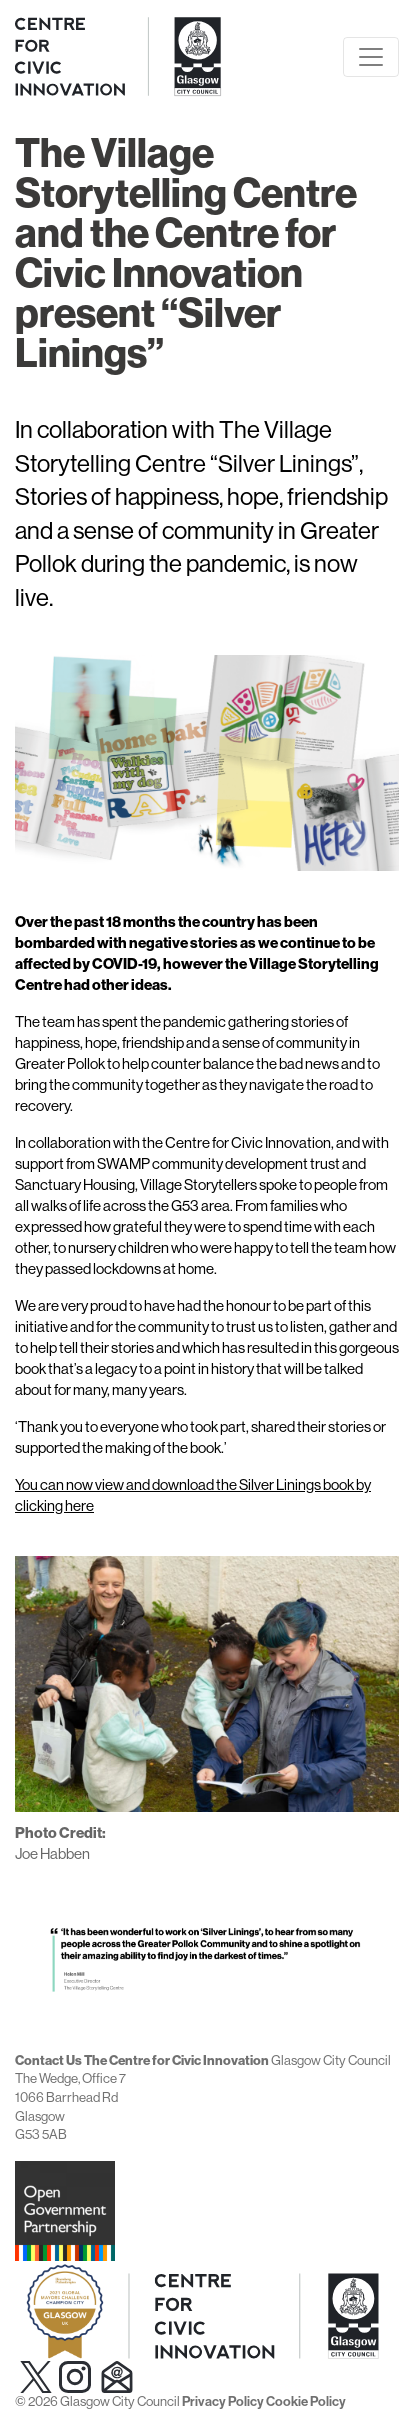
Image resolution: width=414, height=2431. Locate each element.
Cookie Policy (306, 2402)
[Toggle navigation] (371, 57)
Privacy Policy (223, 2402)
